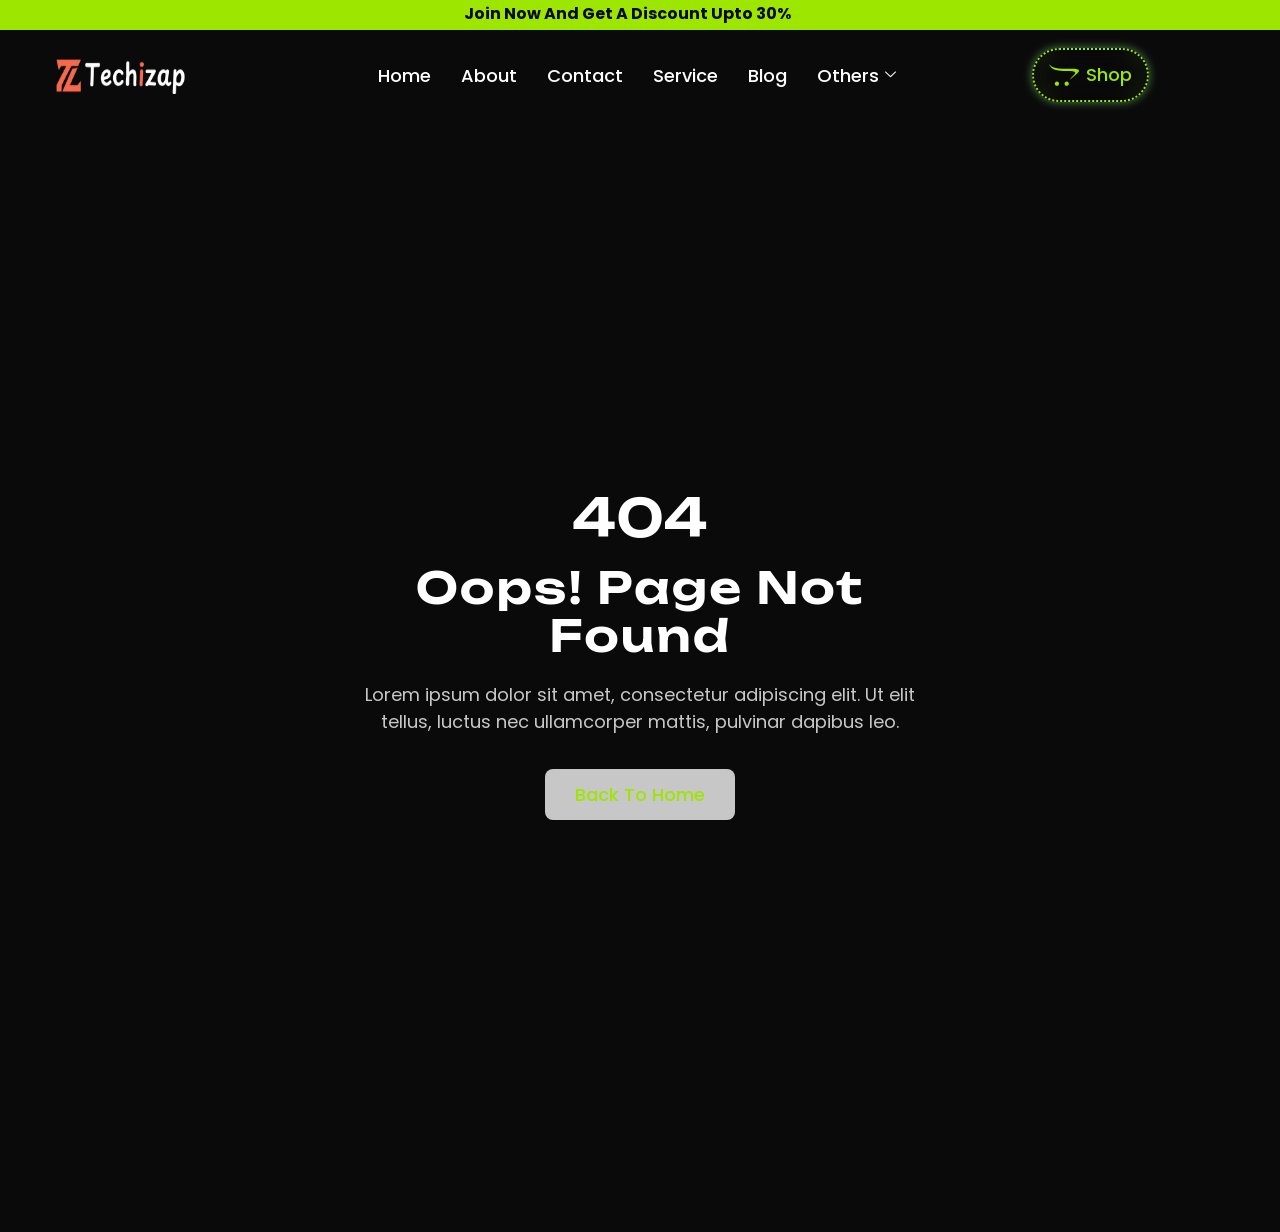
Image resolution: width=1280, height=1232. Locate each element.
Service (685, 75)
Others (856, 75)
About (489, 75)
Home (404, 75)
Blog (767, 75)
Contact (585, 75)
